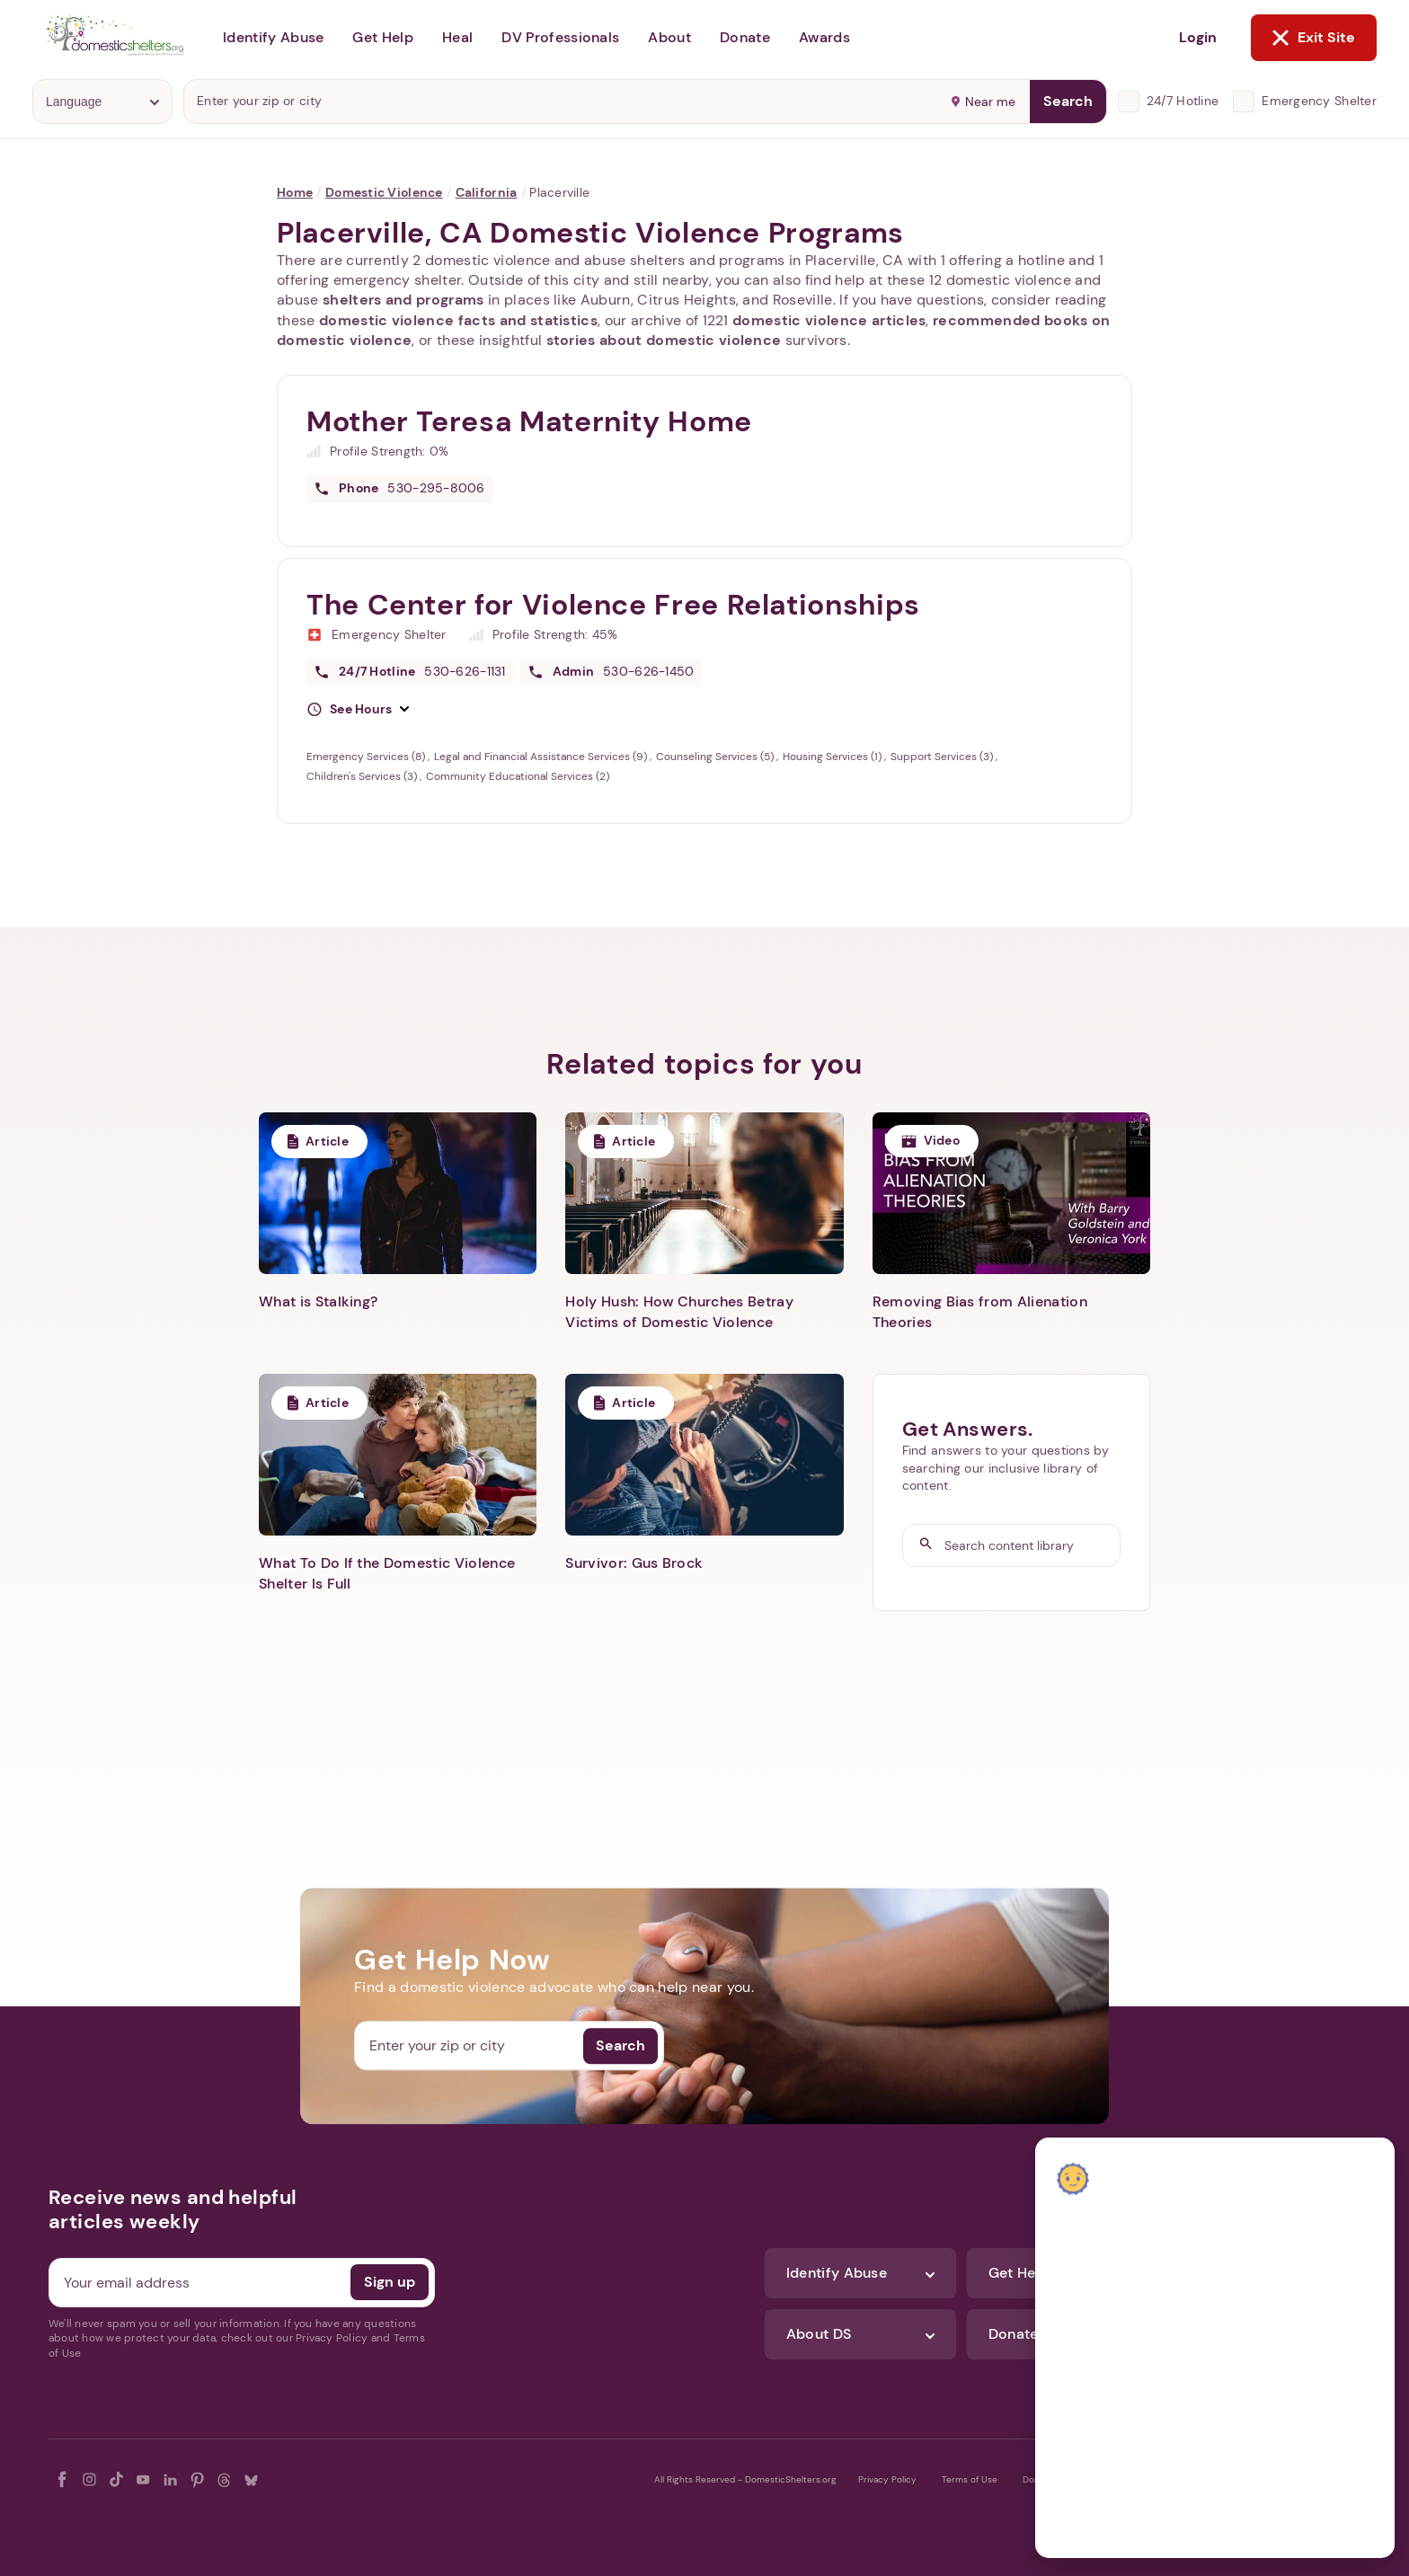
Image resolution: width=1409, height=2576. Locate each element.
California (487, 192)
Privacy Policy (887, 2479)
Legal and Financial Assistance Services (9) (542, 756)
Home (295, 192)
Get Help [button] (382, 37)
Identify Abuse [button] (273, 37)
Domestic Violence (384, 192)
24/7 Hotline (1182, 101)
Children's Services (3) (363, 776)
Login (1198, 37)
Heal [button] (457, 37)
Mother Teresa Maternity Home (529, 421)
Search (1068, 101)
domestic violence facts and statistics (458, 320)
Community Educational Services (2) (517, 776)
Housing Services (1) (833, 756)
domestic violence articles (829, 320)
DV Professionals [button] (560, 37)
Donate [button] (745, 37)
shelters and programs (403, 299)
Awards (824, 37)
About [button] (669, 37)
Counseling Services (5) (716, 756)
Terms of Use (969, 2479)
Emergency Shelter (1319, 101)
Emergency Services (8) (367, 756)
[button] (357, 710)
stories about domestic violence (664, 340)
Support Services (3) (943, 756)
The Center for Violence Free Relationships (613, 605)
